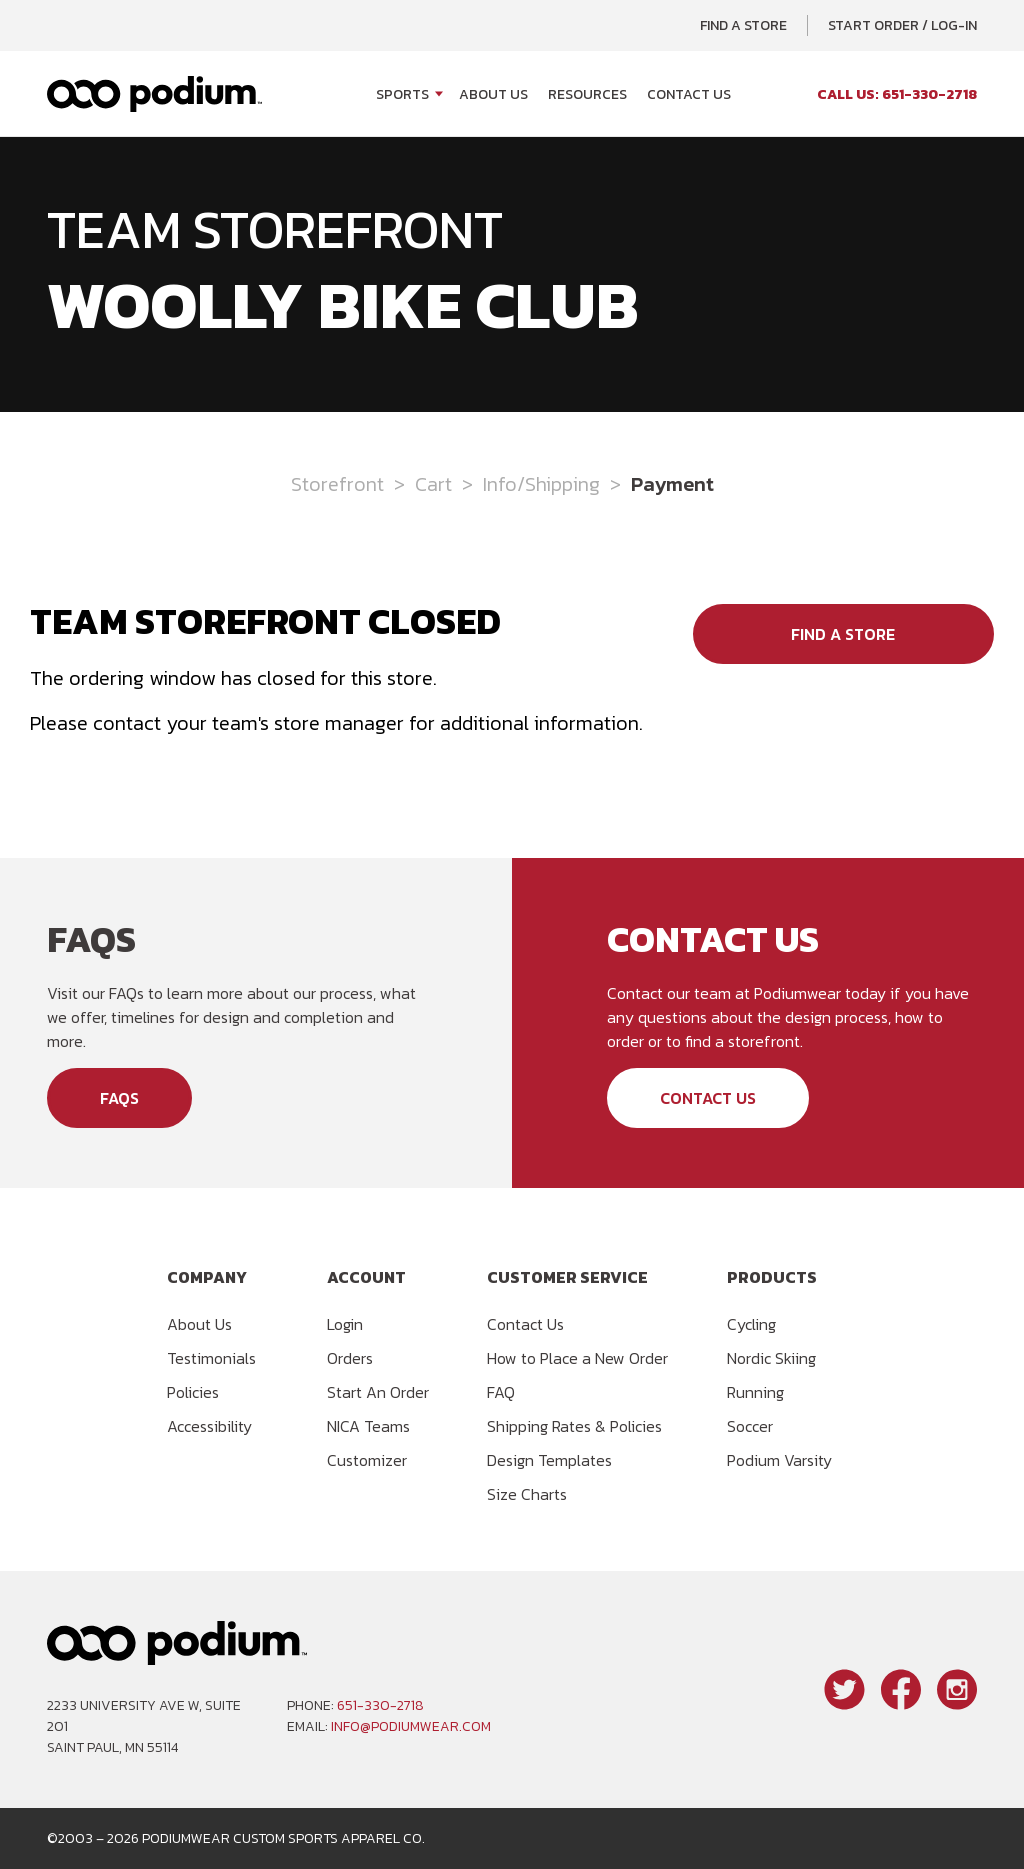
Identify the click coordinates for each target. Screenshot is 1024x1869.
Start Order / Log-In (902, 25)
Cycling (751, 1324)
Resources (587, 94)
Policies (193, 1392)
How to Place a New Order (577, 1358)
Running (755, 1392)
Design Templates (549, 1460)
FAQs (119, 1098)
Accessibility (209, 1426)
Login (345, 1324)
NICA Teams (368, 1426)
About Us (493, 94)
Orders (350, 1358)
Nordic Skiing (771, 1358)
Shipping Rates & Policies (574, 1426)
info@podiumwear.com (411, 1726)
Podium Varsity (779, 1460)
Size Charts (527, 1494)
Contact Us (689, 94)
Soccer (750, 1426)
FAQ (501, 1392)
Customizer (367, 1460)
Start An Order (378, 1392)
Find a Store (743, 25)
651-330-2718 (380, 1705)
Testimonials (211, 1358)
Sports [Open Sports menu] (402, 94)
